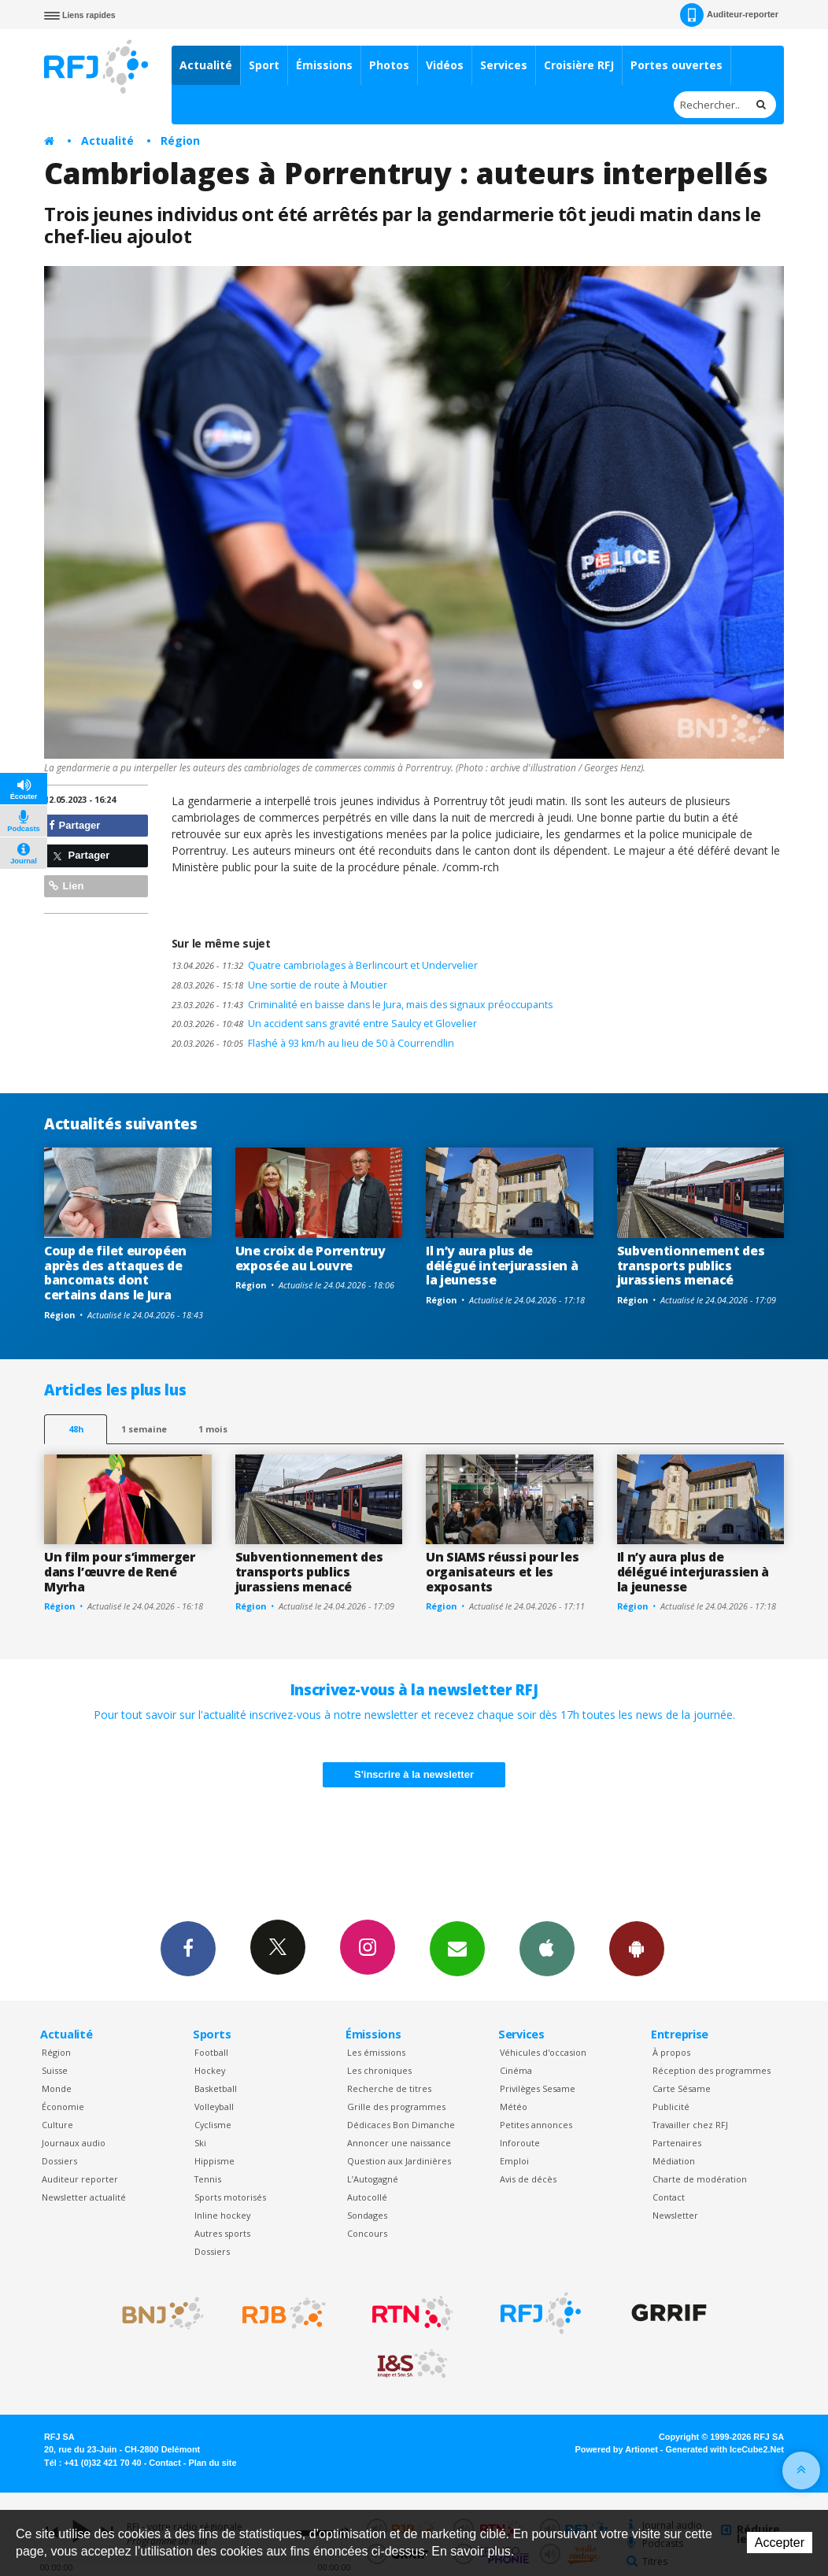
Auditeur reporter (80, 2179)
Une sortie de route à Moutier (279, 985)
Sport (264, 64)
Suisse (55, 2070)
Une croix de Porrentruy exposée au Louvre (310, 1258)
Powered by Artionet (616, 2449)
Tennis (207, 2179)
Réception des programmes (711, 2070)
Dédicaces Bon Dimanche (401, 2125)
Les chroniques (379, 2070)
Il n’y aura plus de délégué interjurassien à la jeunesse (502, 1265)
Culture (57, 2125)
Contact (668, 2197)
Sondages (367, 2215)
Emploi (514, 2161)
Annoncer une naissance (399, 2143)
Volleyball (214, 2106)
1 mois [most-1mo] (212, 1429)
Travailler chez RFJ (690, 2125)
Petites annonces (536, 2125)
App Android (636, 1948)
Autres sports (222, 2233)
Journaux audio (73, 2143)
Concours (367, 2233)
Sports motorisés (230, 2197)
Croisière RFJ (579, 64)
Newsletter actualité (84, 2197)
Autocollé (367, 2197)
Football (211, 2052)
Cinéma (516, 2070)
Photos (389, 64)
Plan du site (212, 2462)
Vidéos (445, 64)
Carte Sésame (681, 2088)
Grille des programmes (396, 2106)
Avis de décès (528, 2179)
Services (503, 64)
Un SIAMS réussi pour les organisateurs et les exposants (502, 1571)
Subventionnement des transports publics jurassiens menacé (691, 1265)
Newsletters (457, 1948)
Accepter (779, 2542)
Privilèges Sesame (537, 2088)
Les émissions (376, 2052)
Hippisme (214, 2161)
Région (180, 140)
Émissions (324, 64)
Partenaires (676, 2143)
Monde (57, 2088)
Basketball (215, 2088)
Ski (200, 2143)
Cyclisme (212, 2125)
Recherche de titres (389, 2088)
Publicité (670, 2106)
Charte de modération (699, 2179)
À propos (671, 2052)
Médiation (673, 2161)
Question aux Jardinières (399, 2161)
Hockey (209, 2070)
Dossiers (59, 2161)
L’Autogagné (372, 2179)
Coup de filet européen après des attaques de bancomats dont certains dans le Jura (115, 1273)
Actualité (205, 64)
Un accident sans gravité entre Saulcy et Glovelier (324, 1023)
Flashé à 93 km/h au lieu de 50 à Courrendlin (313, 1043)
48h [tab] (75, 1429)
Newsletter (675, 2215)
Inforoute (520, 2143)
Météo (513, 2106)
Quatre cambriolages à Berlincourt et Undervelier (325, 965)
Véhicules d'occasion (543, 2052)
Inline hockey (222, 2215)
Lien (66, 886)
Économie (63, 2106)
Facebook (188, 1948)
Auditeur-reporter (729, 15)
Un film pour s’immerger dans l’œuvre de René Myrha (119, 1571)
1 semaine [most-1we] (144, 1429)
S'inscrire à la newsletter (414, 1774)
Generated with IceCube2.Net (725, 2449)
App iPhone (547, 1948)
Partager (74, 825)
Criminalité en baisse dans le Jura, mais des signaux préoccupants (362, 1004)
